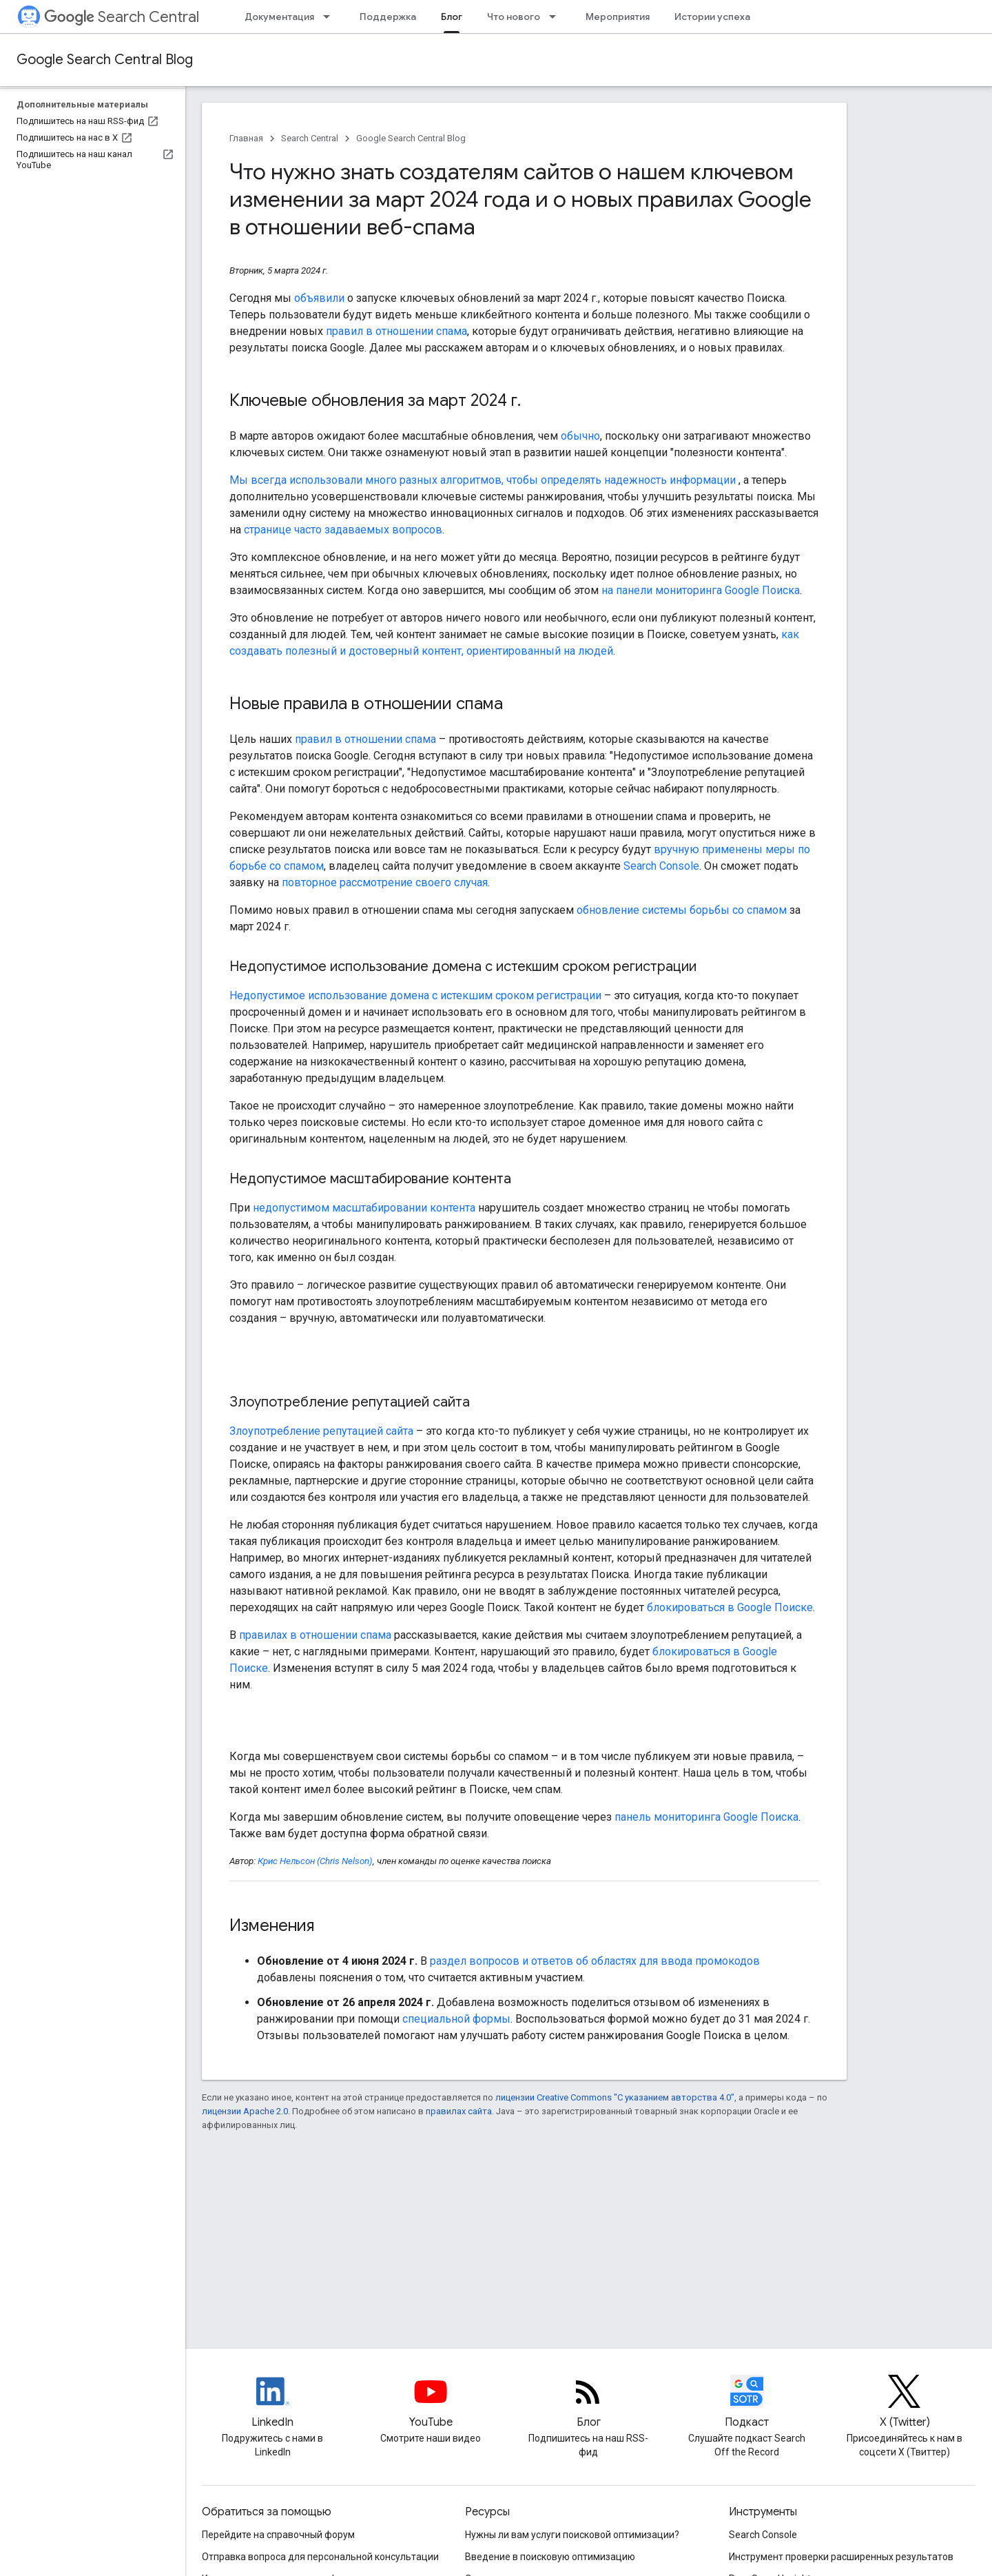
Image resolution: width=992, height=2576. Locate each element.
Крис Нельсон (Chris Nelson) (315, 1861)
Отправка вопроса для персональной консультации (320, 2556)
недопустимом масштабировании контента (364, 1207)
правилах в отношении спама (315, 1635)
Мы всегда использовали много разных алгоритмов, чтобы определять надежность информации (483, 480)
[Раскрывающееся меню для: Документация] (330, 16)
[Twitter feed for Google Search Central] (904, 2403)
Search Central (121, 17)
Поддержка (388, 16)
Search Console (661, 865)
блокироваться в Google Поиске (730, 1607)
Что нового (513, 16)
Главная (246, 138)
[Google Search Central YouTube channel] (430, 2403)
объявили (319, 298)
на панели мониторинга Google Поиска (700, 590)
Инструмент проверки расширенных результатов (841, 2556)
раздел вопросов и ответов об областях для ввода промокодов (595, 1960)
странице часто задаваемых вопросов (343, 529)
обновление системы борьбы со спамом (682, 910)
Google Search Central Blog (105, 59)
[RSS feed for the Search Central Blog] (588, 2403)
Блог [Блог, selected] (451, 16)
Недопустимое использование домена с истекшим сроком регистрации (415, 995)
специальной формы (456, 2018)
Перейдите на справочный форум (278, 2534)
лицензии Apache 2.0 (245, 2111)
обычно (580, 435)
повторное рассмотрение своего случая (385, 882)
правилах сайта (459, 2111)
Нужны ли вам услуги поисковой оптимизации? (572, 2534)
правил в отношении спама (396, 331)
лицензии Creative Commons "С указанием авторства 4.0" (614, 2097)
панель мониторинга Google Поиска (706, 1816)
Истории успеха (712, 16)
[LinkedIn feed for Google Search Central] (273, 2403)
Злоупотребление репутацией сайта (321, 1431)
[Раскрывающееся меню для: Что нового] (556, 16)
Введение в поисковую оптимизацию (550, 2556)
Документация (279, 16)
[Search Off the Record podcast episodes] (747, 2403)
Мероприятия (618, 16)
